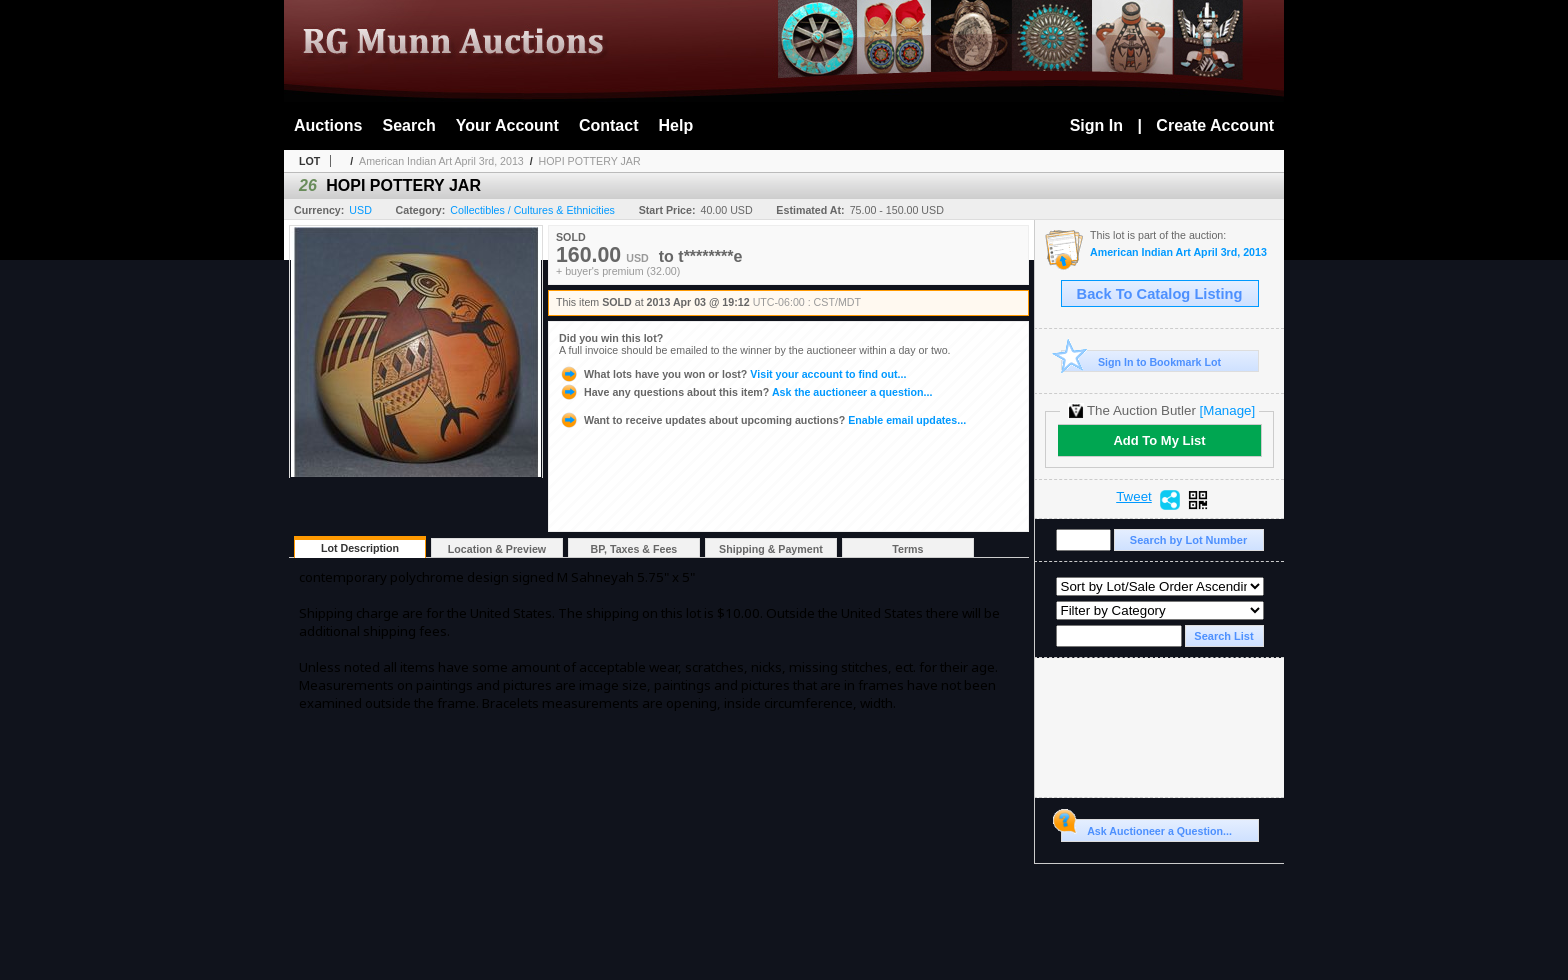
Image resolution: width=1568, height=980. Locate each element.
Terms (907, 549)
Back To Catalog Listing (1160, 294)
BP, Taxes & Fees (634, 549)
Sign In (1096, 125)
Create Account (1215, 125)
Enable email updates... (762, 420)
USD (360, 210)
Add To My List (1159, 440)
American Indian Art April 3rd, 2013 (441, 161)
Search (408, 125)
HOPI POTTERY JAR (590, 161)
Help (676, 125)
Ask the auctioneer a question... (745, 392)
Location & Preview (497, 549)
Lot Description (360, 548)
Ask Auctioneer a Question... (1146, 828)
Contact (609, 125)
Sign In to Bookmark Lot (1141, 361)
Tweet (1134, 497)
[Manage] (1227, 410)
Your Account (507, 125)
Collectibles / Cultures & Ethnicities (532, 210)
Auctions (328, 125)
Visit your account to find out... (732, 374)
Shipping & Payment (771, 549)
